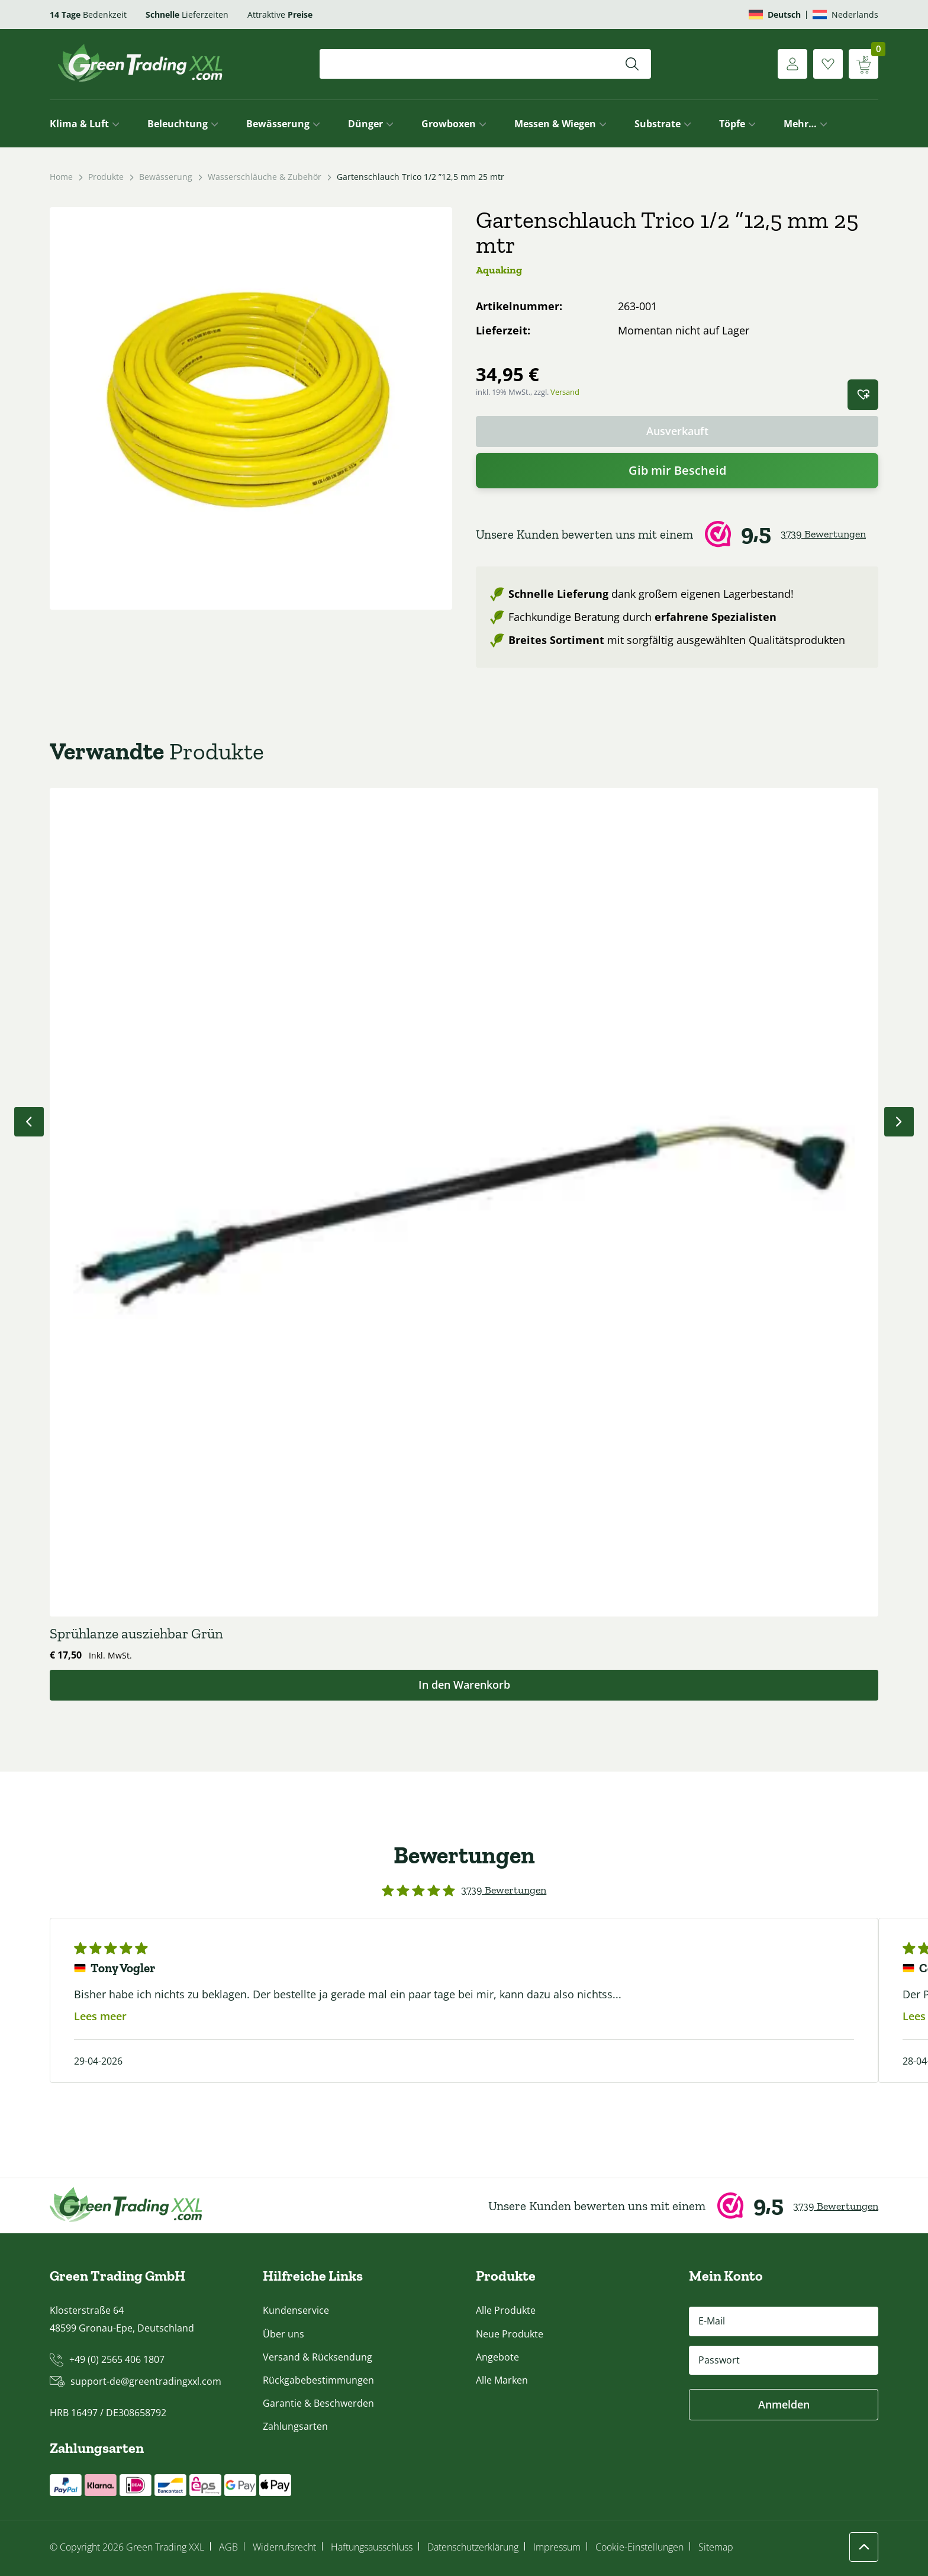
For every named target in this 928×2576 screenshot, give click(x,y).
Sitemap (715, 2547)
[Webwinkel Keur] (677, 534)
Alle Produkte (506, 2310)
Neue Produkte (509, 2333)
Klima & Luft (79, 123)
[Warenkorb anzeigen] (863, 64)
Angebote (497, 2357)
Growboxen (448, 123)
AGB (228, 2547)
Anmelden (784, 2404)
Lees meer (100, 2016)
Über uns (283, 2333)
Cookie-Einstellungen (639, 2547)
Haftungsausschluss (372, 2547)
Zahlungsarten (295, 2426)
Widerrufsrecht (284, 2547)
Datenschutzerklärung (472, 2547)
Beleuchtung (177, 123)
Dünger (365, 123)
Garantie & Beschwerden (318, 2403)
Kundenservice (296, 2310)
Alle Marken (502, 2380)
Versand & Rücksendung (317, 2357)
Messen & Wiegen (555, 123)
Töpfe (732, 123)
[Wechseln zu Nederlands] (845, 14)
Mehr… (800, 123)
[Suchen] (632, 64)
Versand (564, 392)
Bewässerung (278, 123)
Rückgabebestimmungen (318, 2380)
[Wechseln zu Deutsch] (775, 14)
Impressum (557, 2547)
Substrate (657, 123)
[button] (863, 394)
